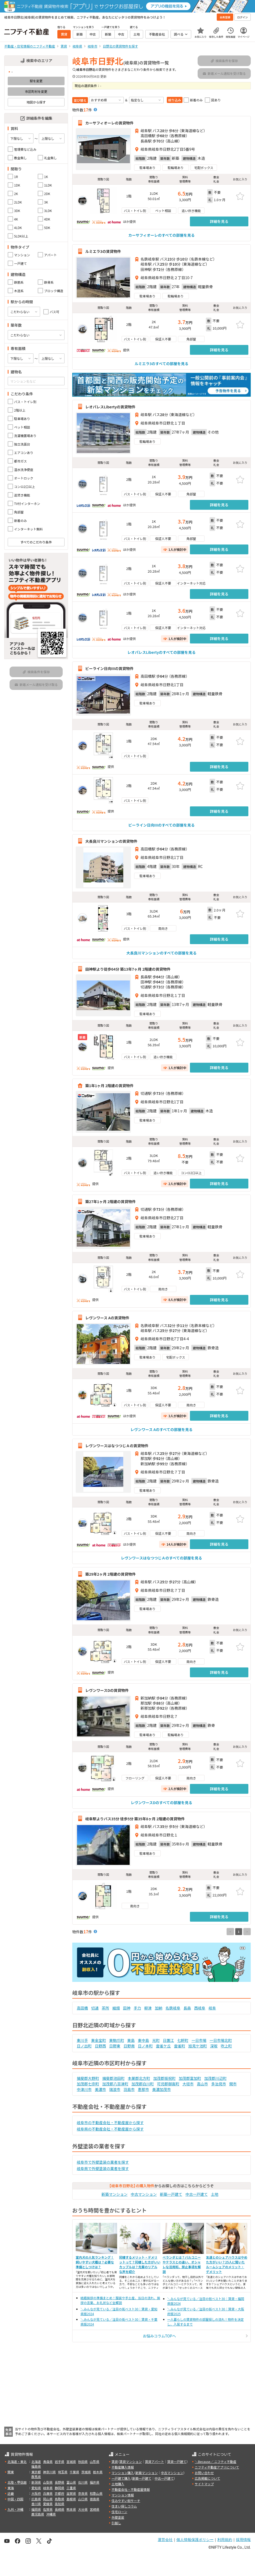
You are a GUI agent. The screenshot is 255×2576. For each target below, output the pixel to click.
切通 (95, 2008)
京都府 (59, 2493)
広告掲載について (207, 2478)
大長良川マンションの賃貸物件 (111, 841)
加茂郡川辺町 (215, 2078)
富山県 (71, 2482)
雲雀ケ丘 (163, 2045)
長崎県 (59, 2509)
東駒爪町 (116, 2040)
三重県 (71, 2488)
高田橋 (82, 2008)
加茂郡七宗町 (88, 2083)
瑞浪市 (114, 2089)
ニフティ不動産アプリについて (217, 2467)
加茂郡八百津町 (115, 2083)
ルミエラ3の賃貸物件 (103, 251)
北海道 (36, 2461)
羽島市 (129, 2089)
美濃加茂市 (161, 2089)
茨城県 (86, 2472)
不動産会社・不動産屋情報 (131, 2489)
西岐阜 (199, 2008)
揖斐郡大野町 (88, 2078)
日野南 (129, 2045)
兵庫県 (48, 2493)
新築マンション (114, 2194)
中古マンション (144, 2194)
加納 (158, 2008)
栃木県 (98, 2472)
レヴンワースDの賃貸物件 (107, 1690)
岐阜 (212, 2008)
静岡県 (59, 2488)
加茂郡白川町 (142, 2083)
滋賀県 (71, 2493)
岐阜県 (48, 2488)
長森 (187, 2008)
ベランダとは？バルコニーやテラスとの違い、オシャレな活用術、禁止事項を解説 (182, 2264)
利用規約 (224, 2540)
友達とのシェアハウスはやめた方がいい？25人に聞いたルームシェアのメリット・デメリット (226, 2264)
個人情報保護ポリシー (195, 2540)
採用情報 (243, 2540)
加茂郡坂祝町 (164, 2078)
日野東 (114, 2045)
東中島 (143, 2040)
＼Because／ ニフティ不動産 (215, 2461)
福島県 (36, 2466)
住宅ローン (119, 2511)
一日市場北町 (221, 2040)
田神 (126, 2008)
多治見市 (218, 2083)
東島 (131, 2040)
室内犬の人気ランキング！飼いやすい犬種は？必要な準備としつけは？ (95, 2262)
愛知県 (36, 2488)
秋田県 (83, 2461)
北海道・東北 (17, 2461)
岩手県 (59, 2461)
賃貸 (115, 2461)
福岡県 (36, 2509)
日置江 (168, 2040)
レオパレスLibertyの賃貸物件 (110, 406)
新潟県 (36, 2482)
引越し (116, 2523)
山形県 (94, 2461)
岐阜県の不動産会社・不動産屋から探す (110, 2129)
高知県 (59, 2503)
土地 (214, 2194)
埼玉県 (62, 2472)
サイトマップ (204, 2484)
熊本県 (71, 2509)
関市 (233, 2083)
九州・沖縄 (15, 2509)
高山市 (202, 2083)
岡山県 (48, 2499)
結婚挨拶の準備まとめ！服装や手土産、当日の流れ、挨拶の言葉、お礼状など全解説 (120, 2300)
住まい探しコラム (124, 2506)
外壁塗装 (118, 2517)
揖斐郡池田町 (113, 2078)
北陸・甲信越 (17, 2482)
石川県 (83, 2482)
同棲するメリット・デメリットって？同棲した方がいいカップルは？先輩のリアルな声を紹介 (139, 2264)
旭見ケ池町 (197, 2045)
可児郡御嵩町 (168, 2083)
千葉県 (74, 2472)
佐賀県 (48, 2509)
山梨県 (48, 2482)
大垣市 (188, 2083)
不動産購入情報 (123, 2467)
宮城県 (71, 2461)
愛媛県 (48, 2503)
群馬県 (36, 2476)
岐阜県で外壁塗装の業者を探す (103, 2168)
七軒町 (182, 2040)
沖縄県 (51, 2514)
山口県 (83, 2499)
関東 (10, 2472)
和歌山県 (96, 2493)
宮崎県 (94, 2509)
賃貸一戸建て (176, 2461)
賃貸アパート (154, 2461)
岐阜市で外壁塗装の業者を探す (103, 2162)
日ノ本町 (145, 2045)
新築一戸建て (171, 2194)
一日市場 (199, 2040)
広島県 (36, 2499)
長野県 (59, 2482)
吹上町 (226, 2045)
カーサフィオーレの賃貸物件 (109, 123)
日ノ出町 (84, 2045)
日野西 (100, 2045)
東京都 (36, 2472)
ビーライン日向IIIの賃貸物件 (109, 668)
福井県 (94, 2482)
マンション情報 (123, 2495)
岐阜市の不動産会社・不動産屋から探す (110, 2122)
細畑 (116, 2008)
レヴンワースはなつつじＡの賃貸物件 (116, 1445)
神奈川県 (49, 2472)
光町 (156, 2040)
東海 (10, 2488)
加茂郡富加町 (190, 2078)
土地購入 (118, 2484)
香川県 (36, 2503)
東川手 (82, 2040)
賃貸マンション (131, 2461)
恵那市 (143, 2089)
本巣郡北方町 (139, 2078)
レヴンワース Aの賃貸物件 (107, 1317)
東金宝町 (98, 2040)
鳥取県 (59, 2499)
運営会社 (165, 2540)
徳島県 (94, 2499)
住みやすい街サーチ (126, 2500)
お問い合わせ (204, 2472)
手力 (137, 2008)
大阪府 (36, 2493)
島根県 (71, 2499)
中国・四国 (15, 2499)
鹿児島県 (37, 2514)
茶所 (105, 2008)
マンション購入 (123, 2472)
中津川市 (84, 2089)
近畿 (10, 2493)
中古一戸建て (196, 2194)
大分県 (83, 2509)
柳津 (148, 2008)
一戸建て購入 (121, 2478)
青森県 (48, 2461)
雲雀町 (179, 2045)
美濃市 (100, 2089)
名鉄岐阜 (172, 2008)
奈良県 (83, 2493)
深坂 (214, 2045)
